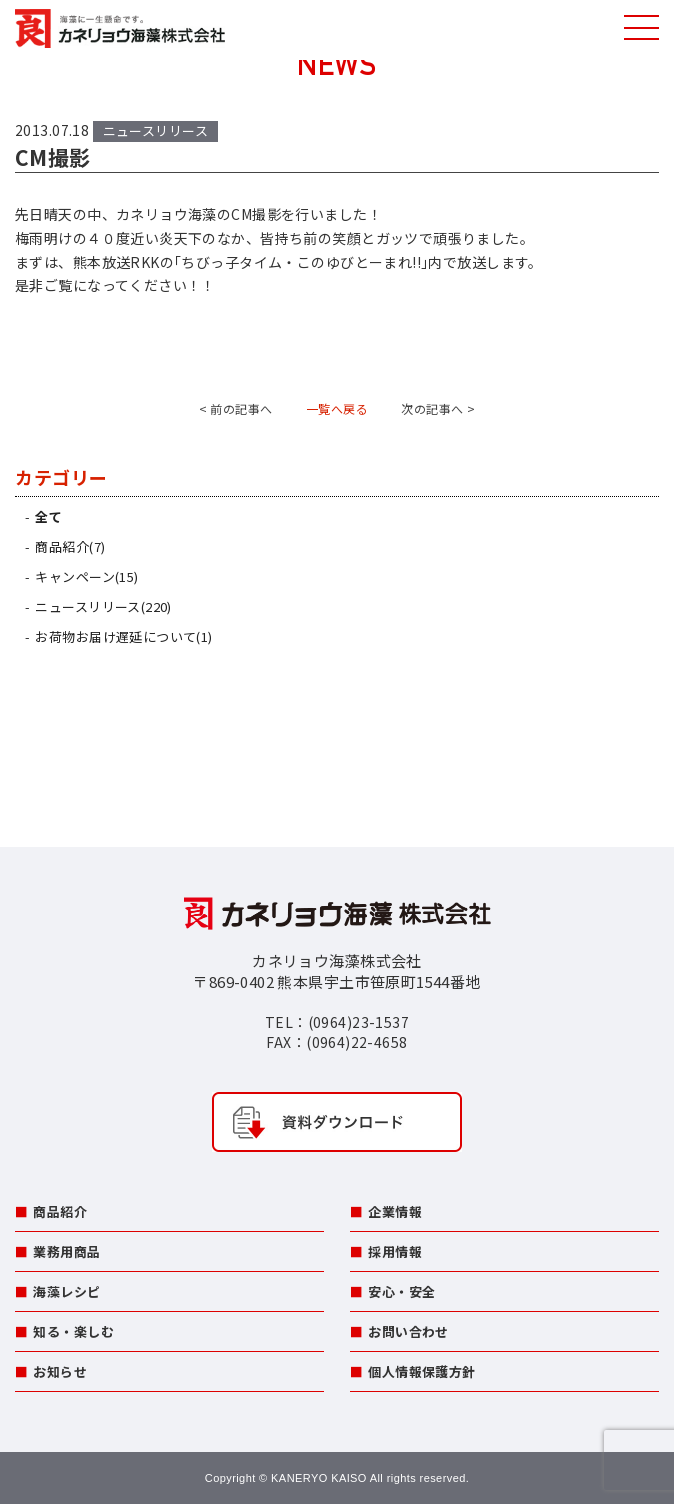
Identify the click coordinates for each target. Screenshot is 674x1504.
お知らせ (60, 1371)
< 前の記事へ (236, 408)
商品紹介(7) (70, 546)
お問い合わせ (408, 1331)
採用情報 (395, 1251)
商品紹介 (60, 1211)
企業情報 (395, 1211)
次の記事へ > (438, 408)
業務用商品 (66, 1251)
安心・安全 (401, 1291)
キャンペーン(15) (86, 576)
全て (48, 516)
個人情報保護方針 (421, 1371)
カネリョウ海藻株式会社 (120, 30)
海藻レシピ (66, 1291)
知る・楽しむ (73, 1331)
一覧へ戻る (337, 408)
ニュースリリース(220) (103, 606)
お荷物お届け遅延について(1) (123, 636)
